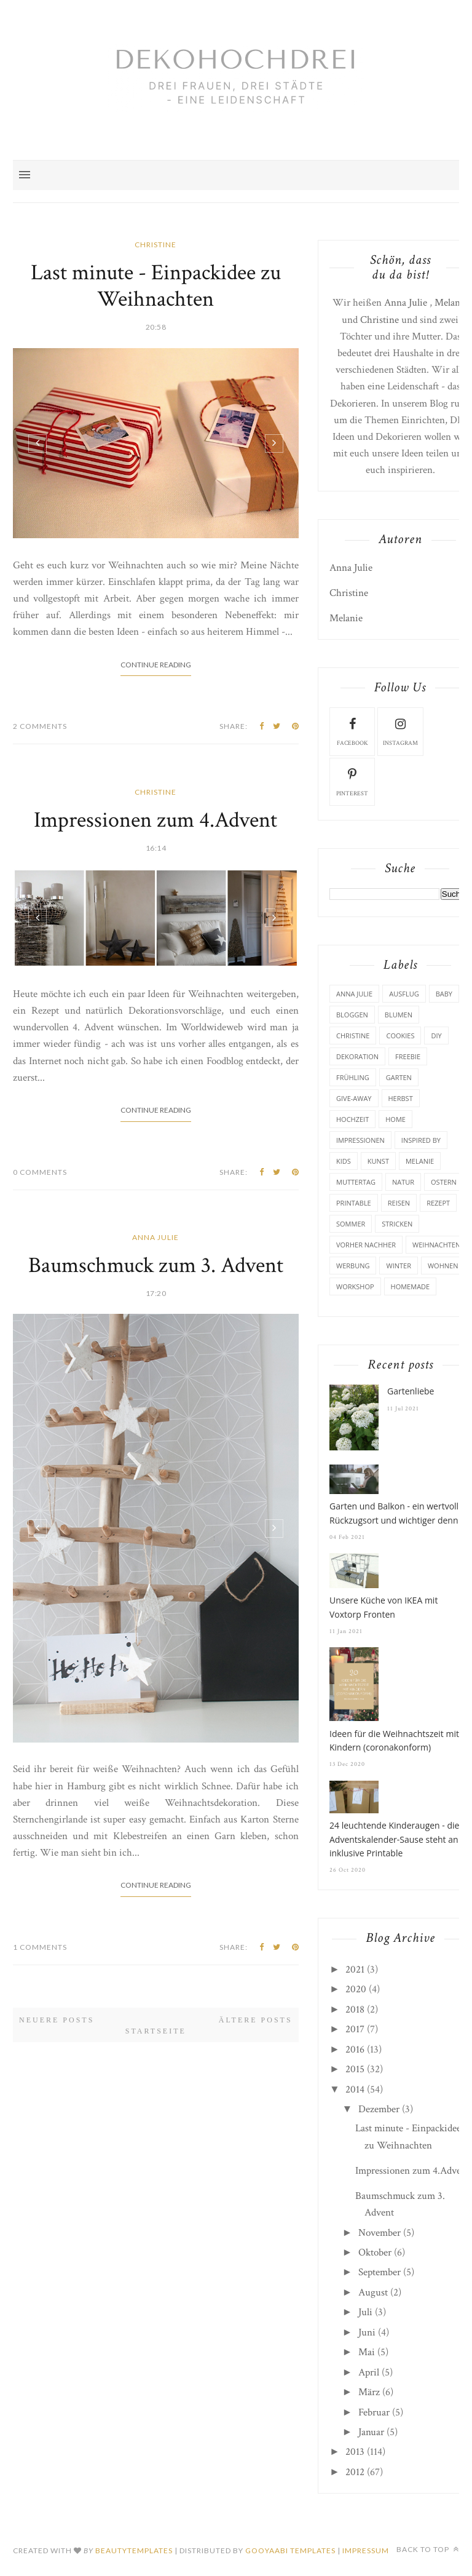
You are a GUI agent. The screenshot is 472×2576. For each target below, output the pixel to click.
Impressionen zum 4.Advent (155, 820)
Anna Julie (155, 1237)
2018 (354, 2009)
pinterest (352, 781)
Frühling (352, 1077)
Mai (366, 2352)
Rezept (438, 1202)
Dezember (378, 2109)
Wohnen (443, 1265)
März (369, 2392)
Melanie (451, 302)
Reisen (399, 1202)
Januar (371, 2432)
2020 (355, 1989)
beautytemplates (134, 2550)
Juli (365, 2312)
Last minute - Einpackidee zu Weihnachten (156, 286)
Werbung (352, 1265)
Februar (374, 2412)
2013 (354, 2452)
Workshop (355, 1286)
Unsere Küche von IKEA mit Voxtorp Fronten (383, 1607)
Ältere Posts (256, 2020)
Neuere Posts (56, 2020)
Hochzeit (352, 1119)
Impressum (365, 2550)
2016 (354, 2049)
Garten (399, 1077)
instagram (400, 730)
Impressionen (360, 1140)
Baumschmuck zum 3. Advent (155, 1265)
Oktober (374, 2252)
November (379, 2233)
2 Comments (40, 726)
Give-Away (354, 1098)
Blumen (398, 1014)
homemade (410, 1286)
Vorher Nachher (366, 1244)
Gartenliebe (410, 1391)
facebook (352, 730)
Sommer (350, 1223)
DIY (436, 1035)
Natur (403, 1182)
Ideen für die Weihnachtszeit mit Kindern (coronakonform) (394, 1740)
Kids (343, 1161)
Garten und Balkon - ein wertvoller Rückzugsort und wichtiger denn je (398, 1512)
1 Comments (40, 1947)
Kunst (378, 1161)
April (368, 2372)
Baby (444, 993)
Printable (353, 1202)
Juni (367, 2332)
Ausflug (404, 993)
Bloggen (352, 1014)
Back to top (427, 2549)
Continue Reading (155, 664)
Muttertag (356, 1182)
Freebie (407, 1056)
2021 (354, 1969)
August (373, 2292)
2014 (354, 2089)
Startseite (155, 2031)
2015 (354, 2069)
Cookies (400, 1035)
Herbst (400, 1098)
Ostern (444, 1182)
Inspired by (421, 1140)
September (379, 2272)
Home (395, 1119)
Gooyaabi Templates (290, 2550)
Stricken (397, 1223)
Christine (155, 244)
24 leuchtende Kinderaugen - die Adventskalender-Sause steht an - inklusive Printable (396, 1839)
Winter (398, 1265)
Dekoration (357, 1056)
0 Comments (40, 1172)
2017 (354, 2029)
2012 (354, 2472)
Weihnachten (436, 1244)
